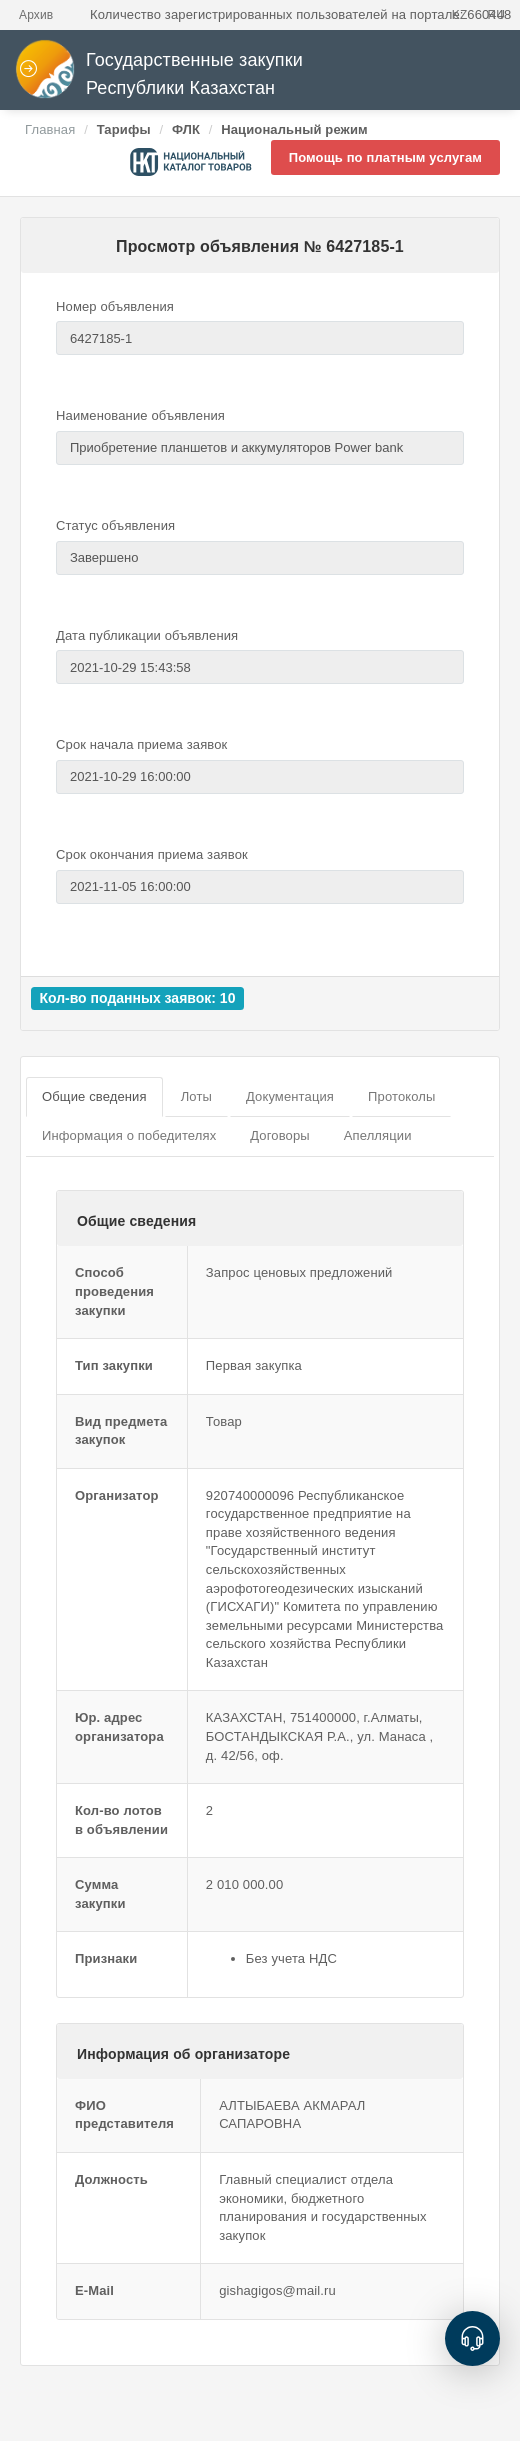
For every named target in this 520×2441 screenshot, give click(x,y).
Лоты (196, 1096)
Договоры (279, 1135)
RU (496, 15)
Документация (290, 1096)
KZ (460, 15)
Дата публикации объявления (147, 635)
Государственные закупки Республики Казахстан (159, 74)
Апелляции (378, 1135)
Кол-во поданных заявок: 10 (137, 998)
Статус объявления (115, 525)
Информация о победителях (129, 1135)
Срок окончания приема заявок (152, 854)
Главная (50, 129)
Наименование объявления (140, 415)
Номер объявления (115, 306)
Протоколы (401, 1096)
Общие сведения (94, 1096)
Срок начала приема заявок (141, 744)
